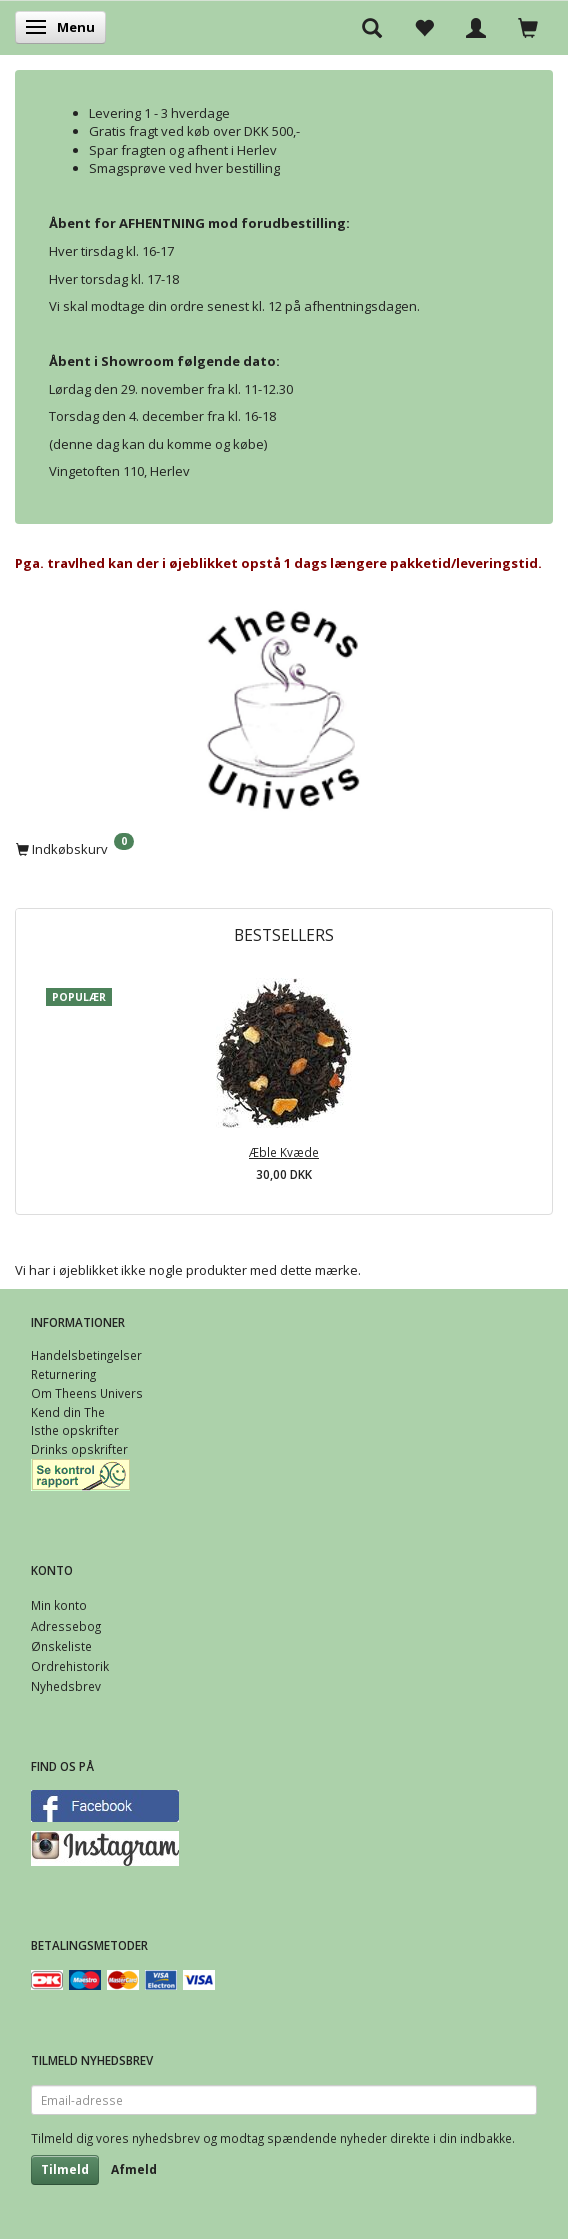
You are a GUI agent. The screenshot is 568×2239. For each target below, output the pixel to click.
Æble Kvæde (284, 1152)
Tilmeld (65, 2169)
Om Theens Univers (87, 1393)
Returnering (63, 1374)
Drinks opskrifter (79, 1449)
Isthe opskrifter (75, 1430)
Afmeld (134, 2169)
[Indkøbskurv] (284, 848)
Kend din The (68, 1412)
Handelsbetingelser (86, 1355)
